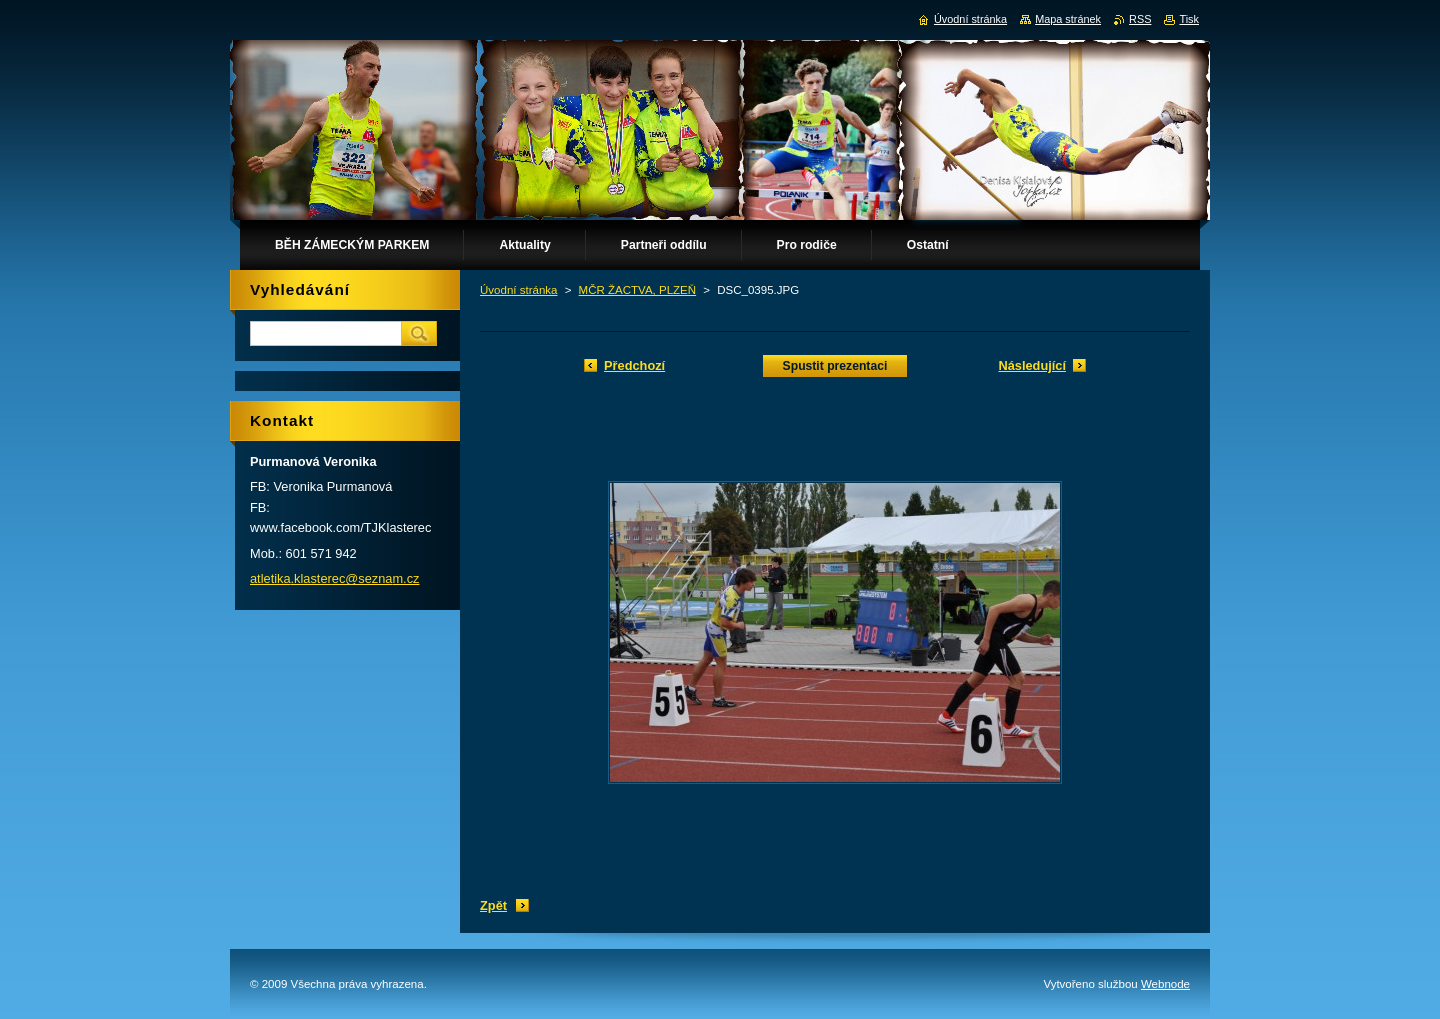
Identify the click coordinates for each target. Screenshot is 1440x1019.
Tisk (1189, 19)
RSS (1140, 19)
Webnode (1165, 984)
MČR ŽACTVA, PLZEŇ (638, 290)
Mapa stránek (1068, 19)
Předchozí (634, 365)
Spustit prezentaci (835, 366)
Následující (1032, 365)
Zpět (493, 905)
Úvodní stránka (518, 290)
